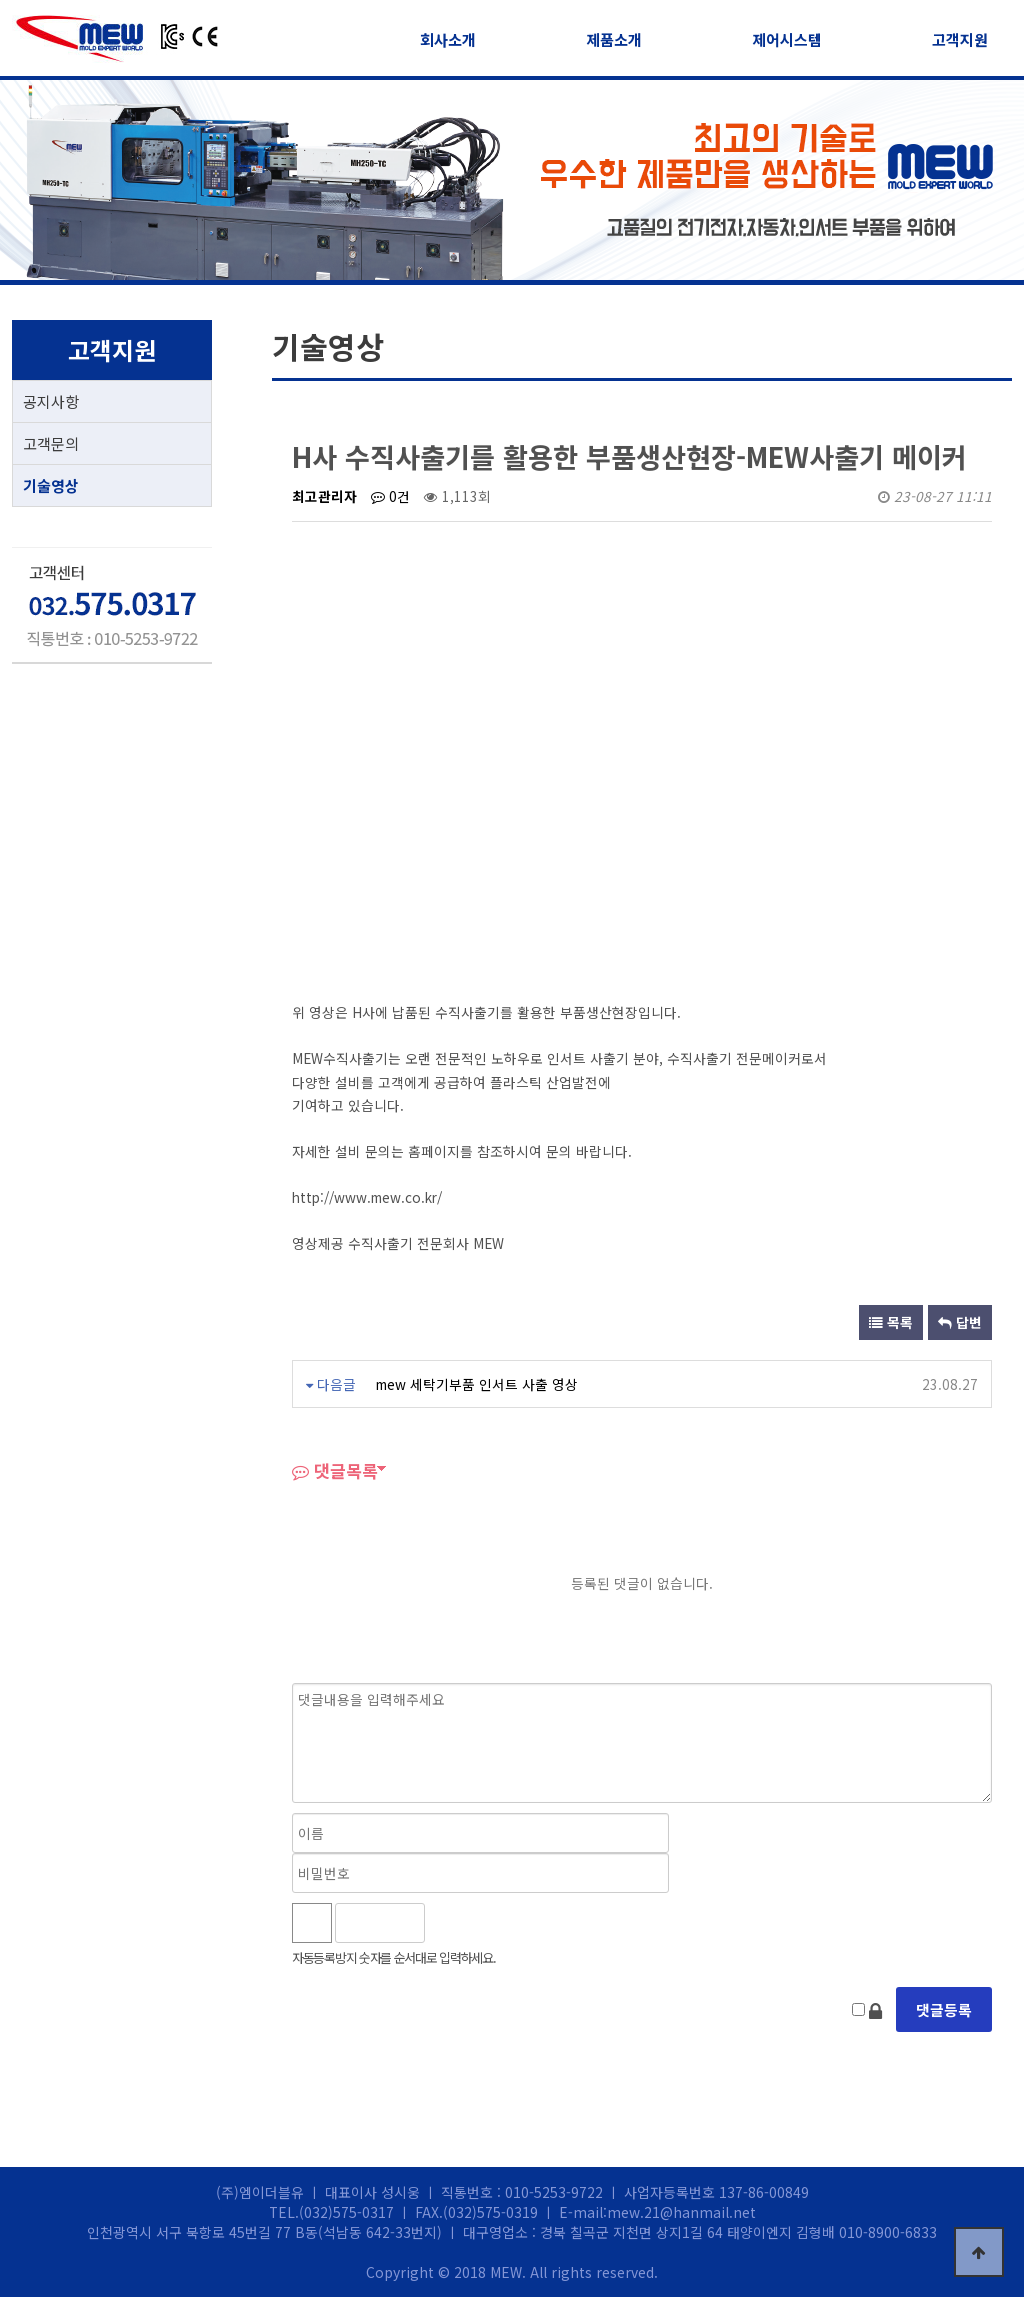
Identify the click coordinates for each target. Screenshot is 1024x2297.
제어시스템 (787, 39)
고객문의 (51, 443)
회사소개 (448, 39)
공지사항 (51, 401)
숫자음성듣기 (449, 1923)
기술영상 (51, 485)
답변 (960, 1322)
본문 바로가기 (0, 0)
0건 (390, 496)
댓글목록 (335, 1470)
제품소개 (614, 39)
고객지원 (960, 39)
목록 (891, 1322)
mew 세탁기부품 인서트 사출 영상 (477, 1384)
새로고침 (493, 1923)
